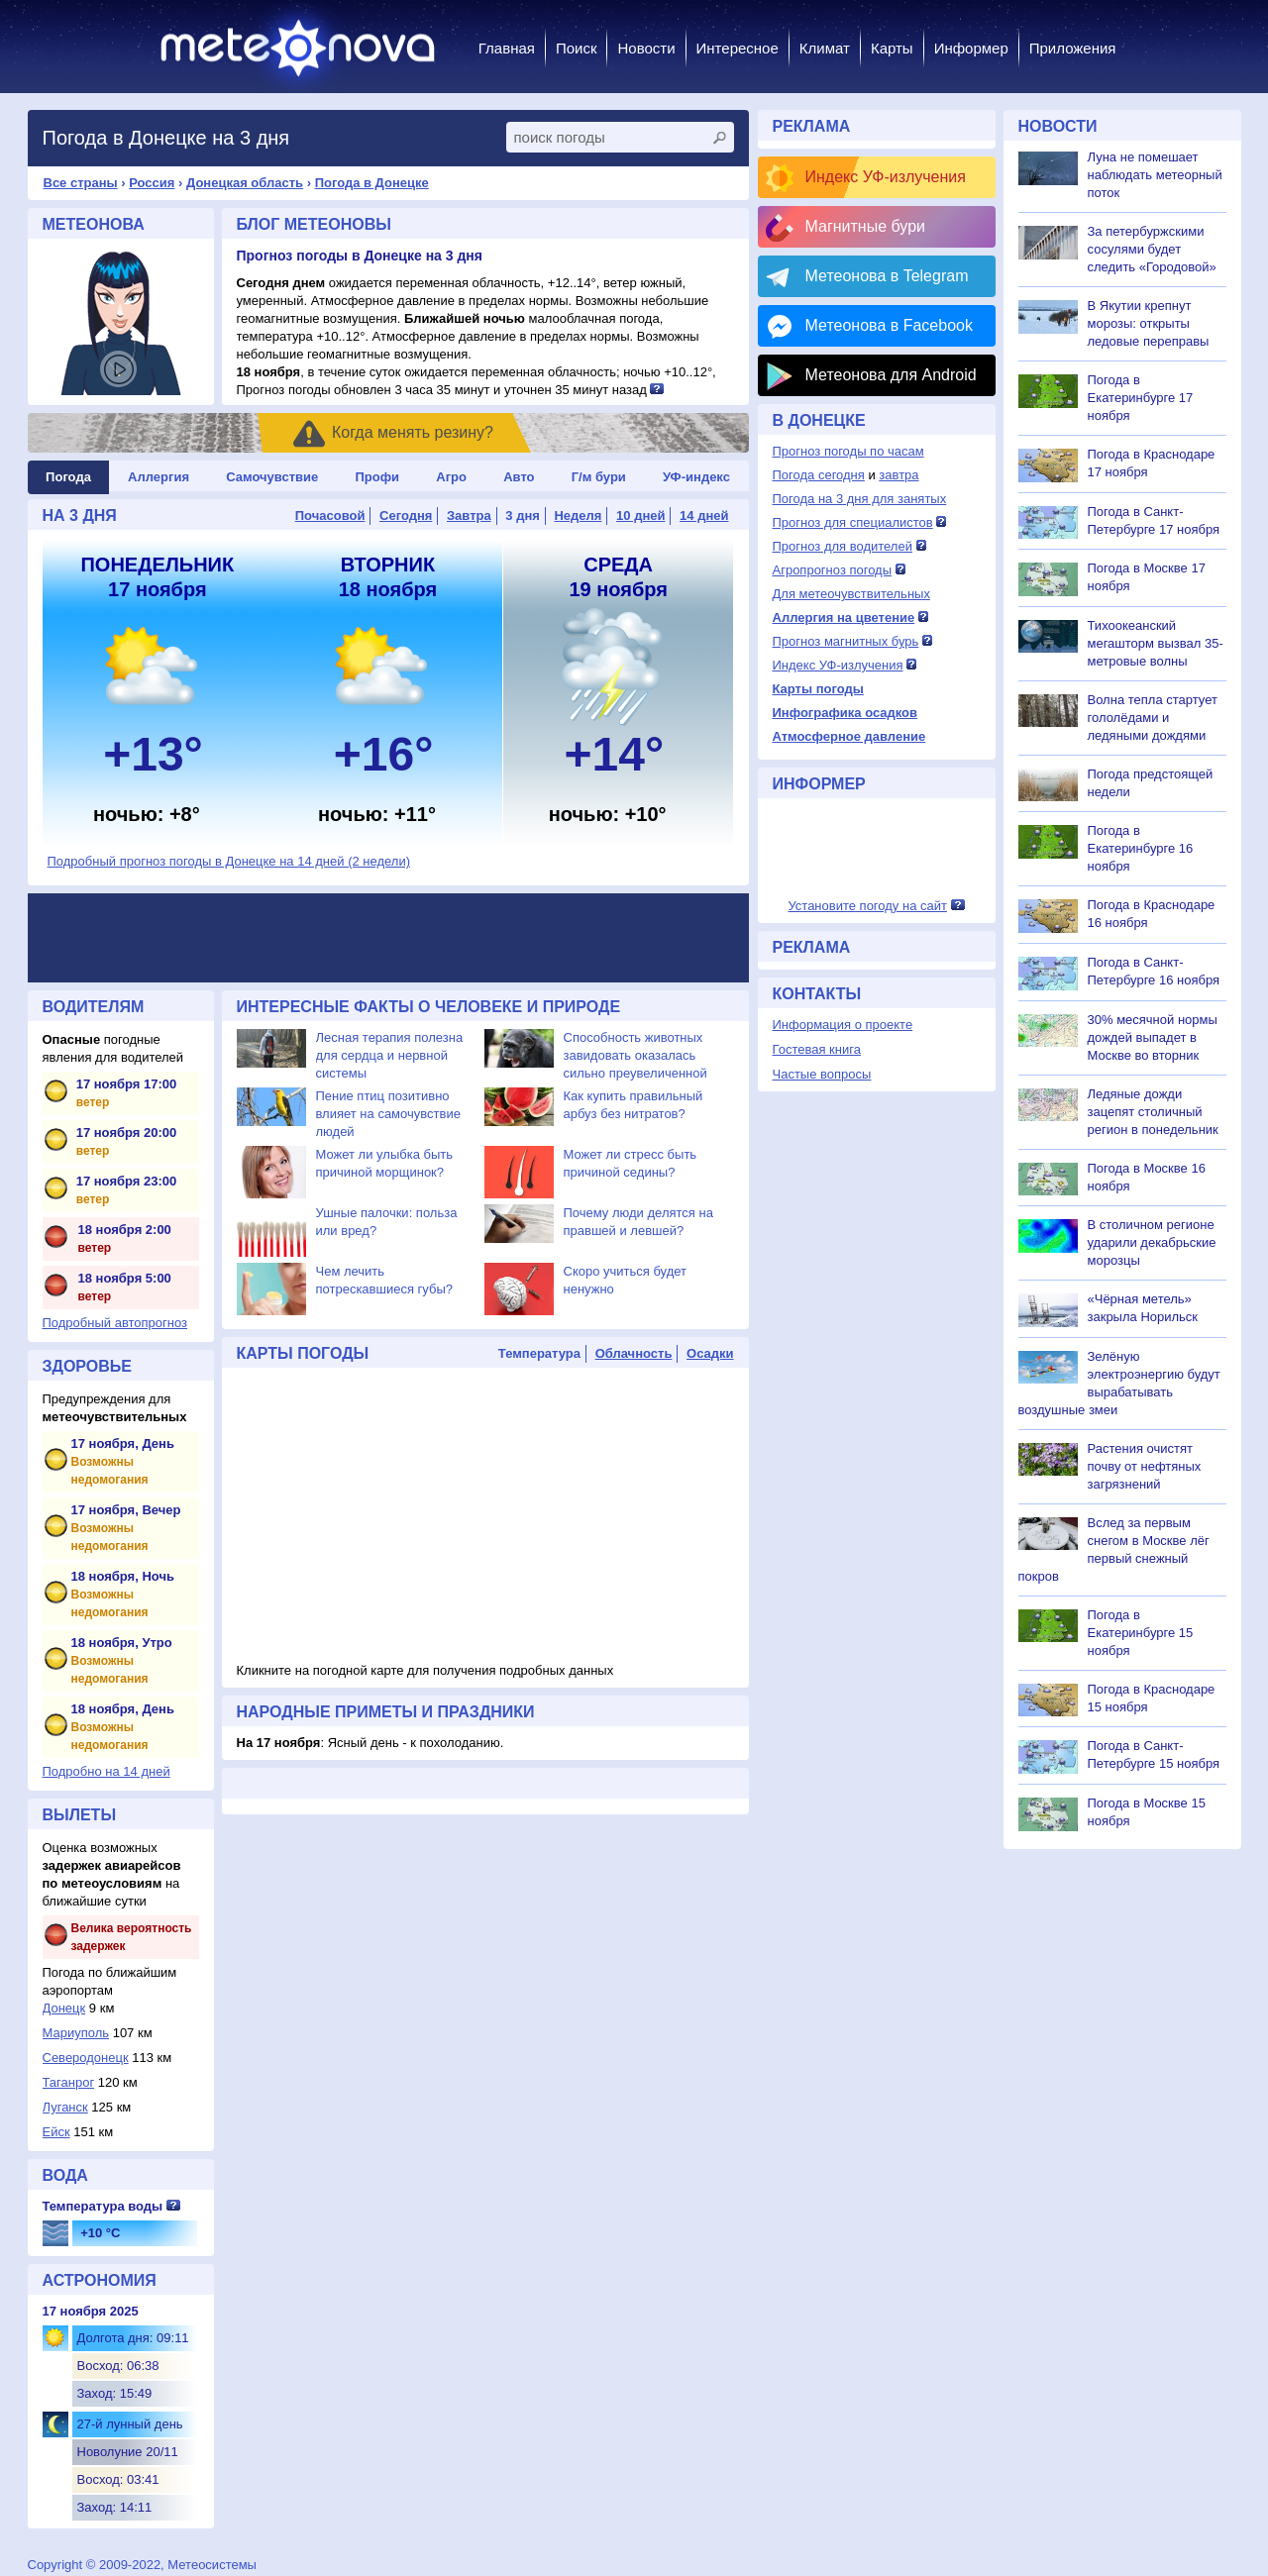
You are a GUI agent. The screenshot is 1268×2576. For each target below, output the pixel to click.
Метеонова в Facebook (889, 325)
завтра (898, 474)
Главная (506, 48)
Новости (646, 48)
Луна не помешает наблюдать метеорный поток (1155, 175)
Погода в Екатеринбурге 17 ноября (1141, 397)
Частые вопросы (822, 1074)
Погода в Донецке (372, 182)
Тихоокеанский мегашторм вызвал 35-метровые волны (1155, 643)
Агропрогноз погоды (833, 570)
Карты (892, 48)
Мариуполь (76, 2032)
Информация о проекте (843, 1024)
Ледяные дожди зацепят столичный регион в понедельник (1153, 1111)
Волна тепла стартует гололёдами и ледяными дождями (1152, 717)
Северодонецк (86, 2057)
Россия (151, 182)
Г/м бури (599, 476)
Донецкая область (244, 182)
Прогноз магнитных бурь (846, 641)
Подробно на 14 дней (106, 1771)
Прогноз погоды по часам (848, 451)
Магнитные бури (865, 226)
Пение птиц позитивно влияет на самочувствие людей (388, 1113)
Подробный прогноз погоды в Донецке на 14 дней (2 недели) (229, 861)
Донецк (64, 2008)
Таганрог (69, 2082)
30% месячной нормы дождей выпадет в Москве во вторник (1152, 1037)
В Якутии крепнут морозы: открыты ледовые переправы (1149, 323)
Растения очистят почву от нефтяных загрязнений (1145, 1466)
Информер (971, 48)
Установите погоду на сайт (867, 905)
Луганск (65, 2107)
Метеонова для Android (891, 374)
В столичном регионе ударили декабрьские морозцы (1152, 1242)
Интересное (737, 48)
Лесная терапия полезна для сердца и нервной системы (390, 1055)
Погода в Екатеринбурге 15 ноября (1141, 1632)
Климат (824, 48)
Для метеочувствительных (851, 593)
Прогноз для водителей (842, 546)
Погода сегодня (819, 474)
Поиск (576, 48)
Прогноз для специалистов (853, 522)
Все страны (81, 182)
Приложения (1072, 48)
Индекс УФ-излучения (885, 176)
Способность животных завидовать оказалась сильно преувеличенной (635, 1055)
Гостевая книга (817, 1049)
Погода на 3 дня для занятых (860, 498)
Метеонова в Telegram (887, 275)
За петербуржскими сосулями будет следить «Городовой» (1152, 249)
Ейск (56, 2131)
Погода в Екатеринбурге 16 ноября (1141, 848)
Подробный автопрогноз (115, 1322)
